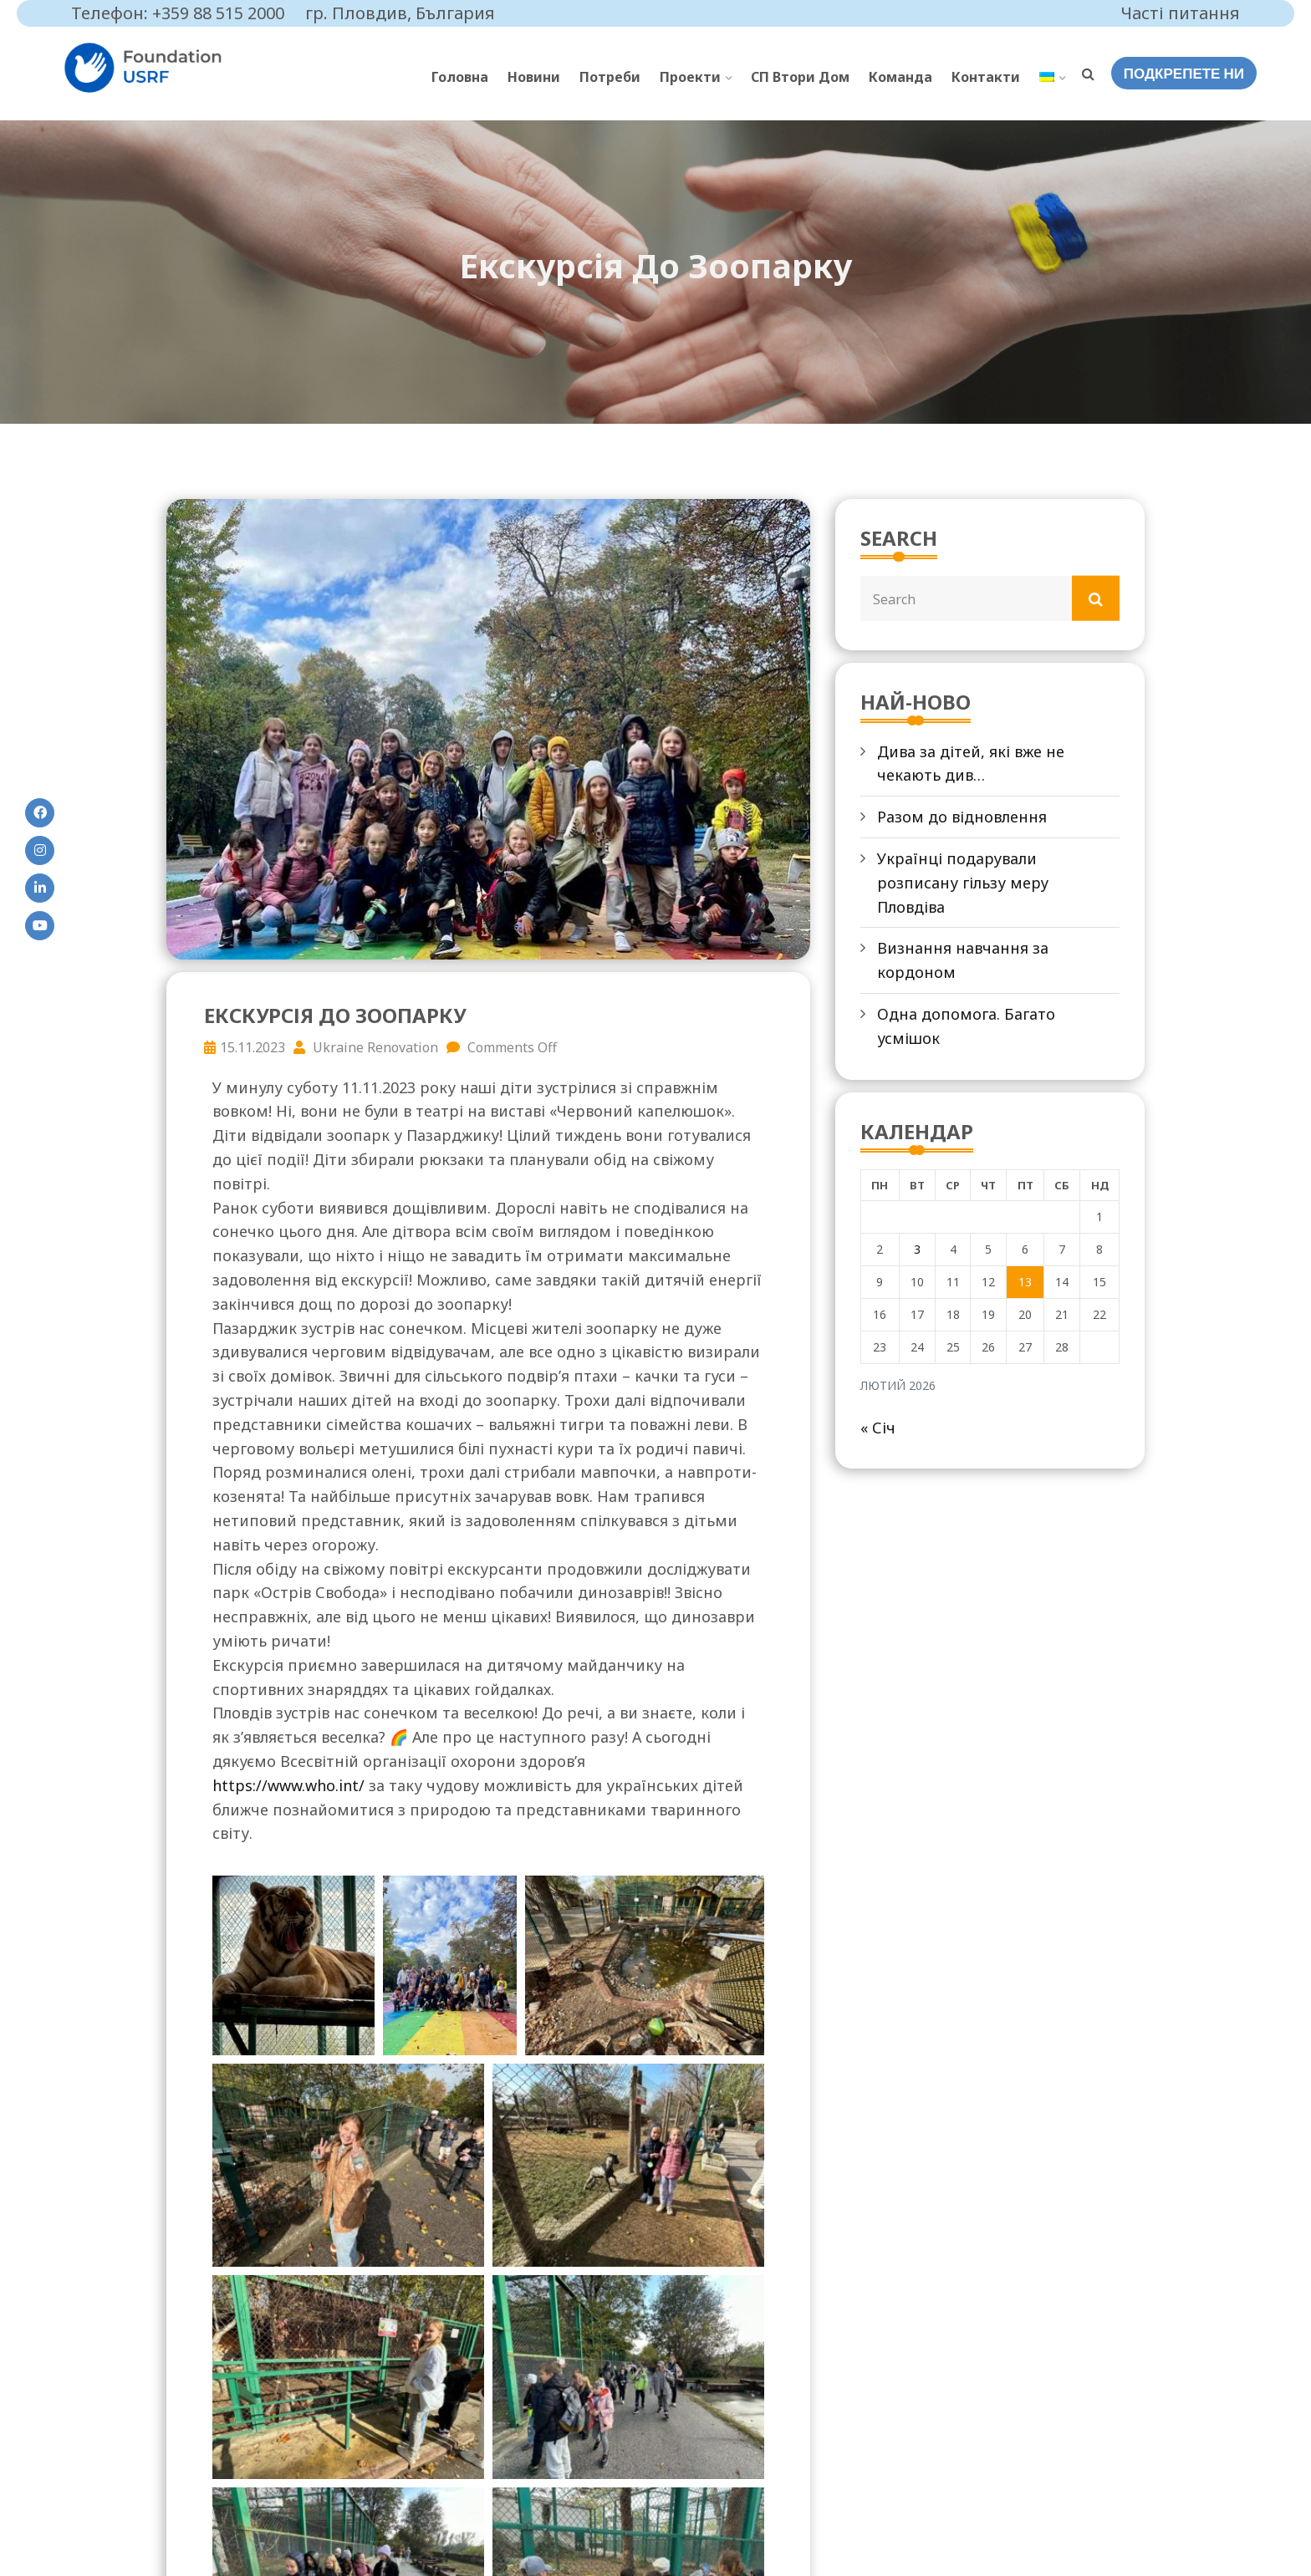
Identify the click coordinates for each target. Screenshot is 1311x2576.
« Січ (877, 1428)
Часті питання (1180, 13)
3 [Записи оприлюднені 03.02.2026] (917, 1249)
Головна (459, 77)
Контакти (985, 77)
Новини (534, 77)
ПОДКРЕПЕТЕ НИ (1184, 74)
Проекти (690, 77)
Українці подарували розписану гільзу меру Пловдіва (962, 882)
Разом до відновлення (962, 817)
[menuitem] (1052, 78)
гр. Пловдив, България (400, 13)
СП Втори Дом (800, 77)
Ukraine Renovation (365, 1047)
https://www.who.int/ (288, 1785)
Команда (900, 77)
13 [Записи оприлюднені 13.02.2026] (1025, 1282)
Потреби (609, 77)
